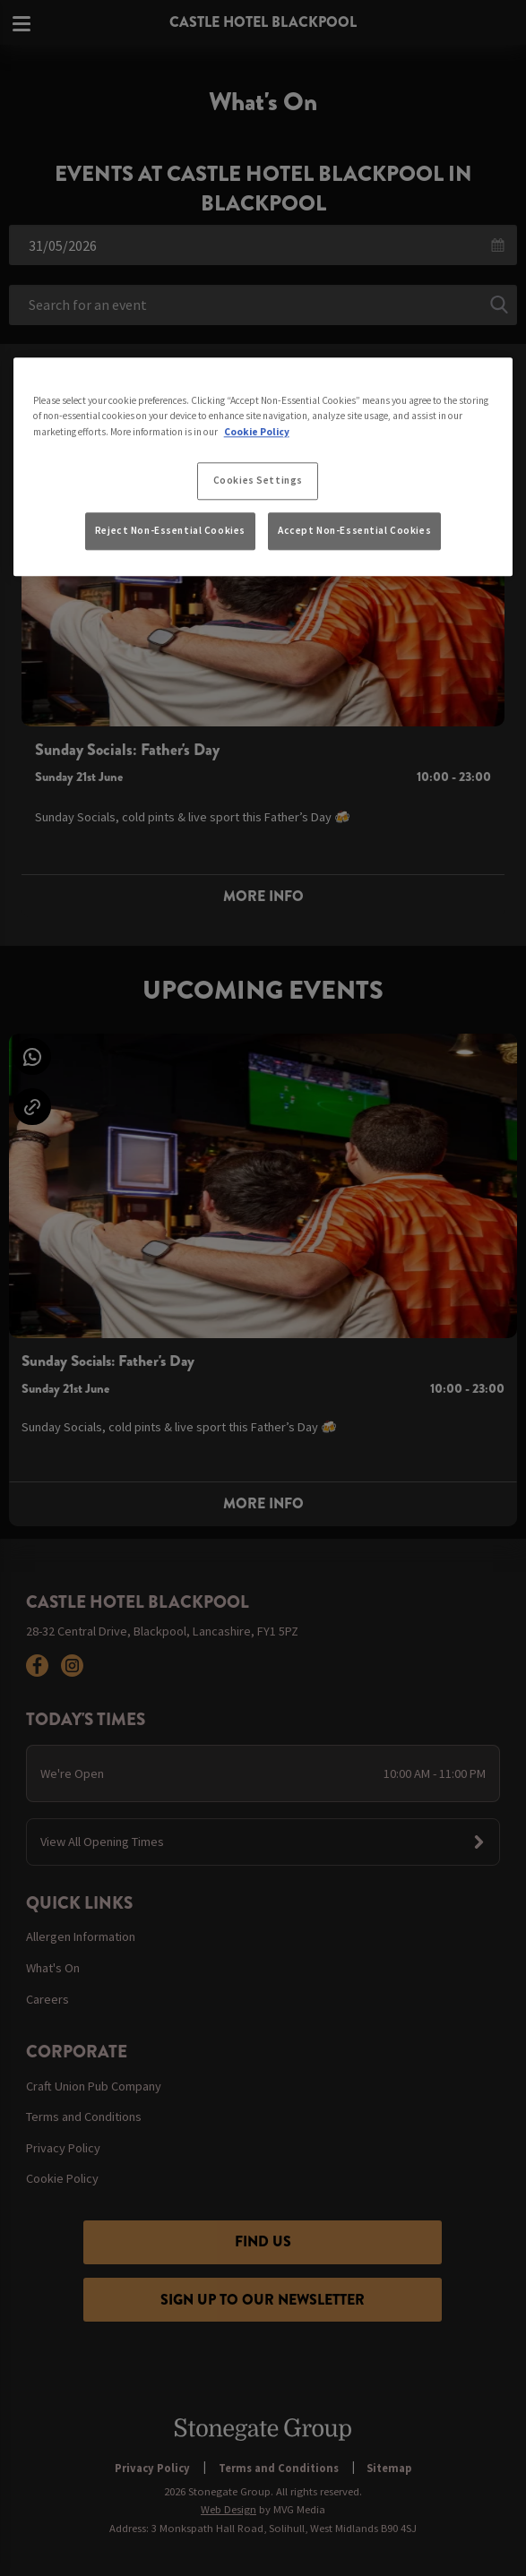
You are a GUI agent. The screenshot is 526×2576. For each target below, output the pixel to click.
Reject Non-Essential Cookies (170, 530)
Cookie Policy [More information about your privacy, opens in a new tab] (256, 431)
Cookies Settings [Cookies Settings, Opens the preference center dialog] (258, 480)
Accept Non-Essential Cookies (354, 530)
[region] (263, 467)
